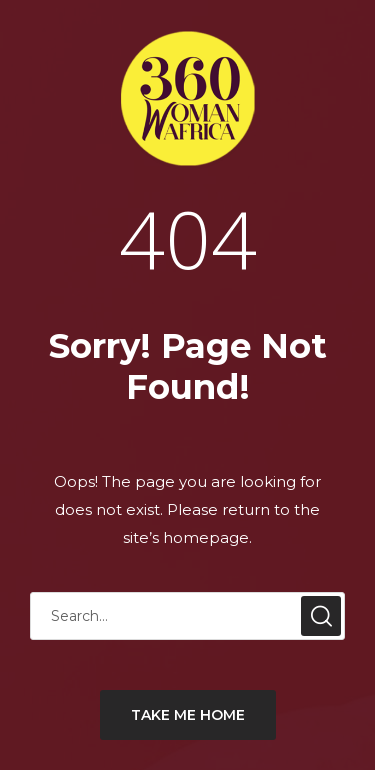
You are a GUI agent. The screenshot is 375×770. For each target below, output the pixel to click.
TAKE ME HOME (188, 715)
